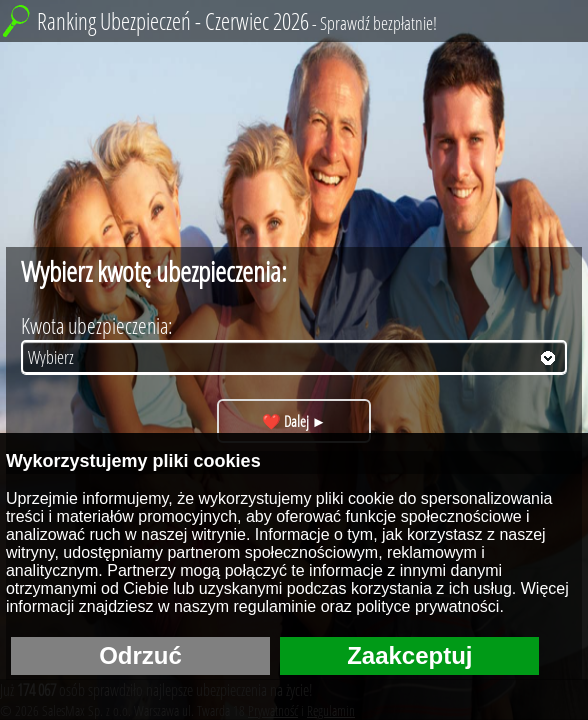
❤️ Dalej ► (294, 421)
